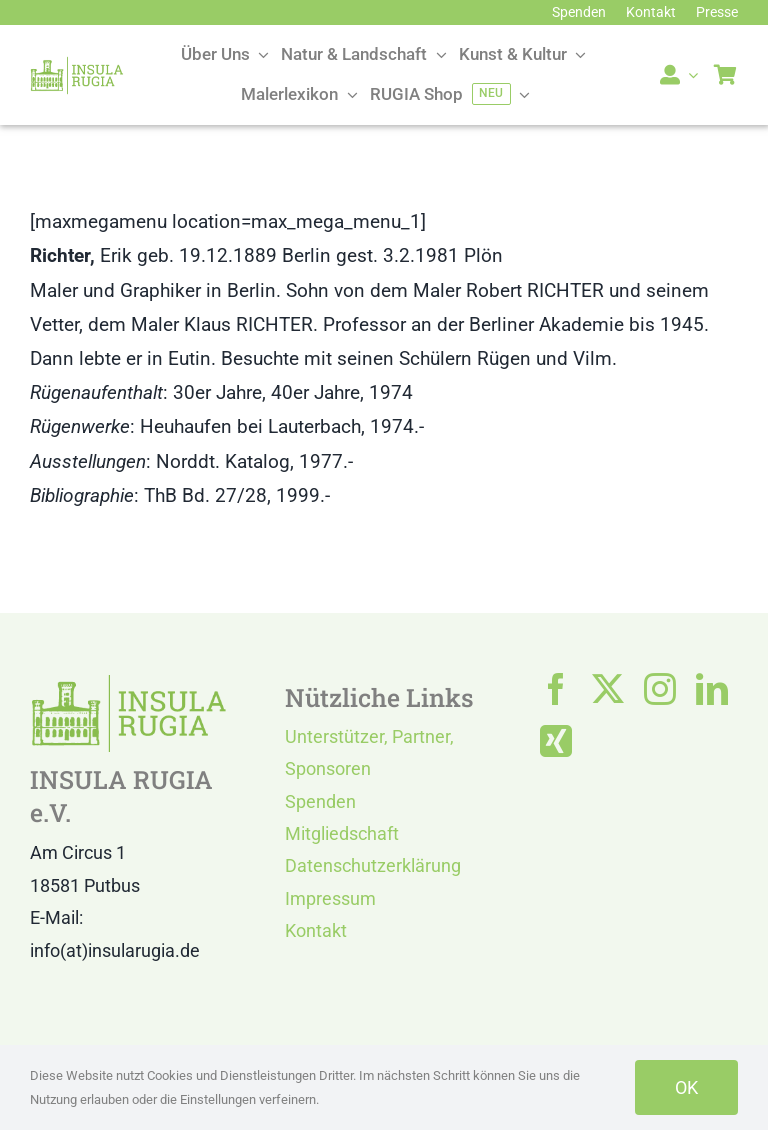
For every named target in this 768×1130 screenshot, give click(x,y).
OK (686, 1087)
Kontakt (316, 930)
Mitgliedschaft (342, 833)
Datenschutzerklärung (373, 865)
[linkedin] (712, 689)
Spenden (320, 801)
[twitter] (608, 689)
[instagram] (660, 689)
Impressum (330, 898)
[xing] (556, 741)
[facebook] (556, 689)
